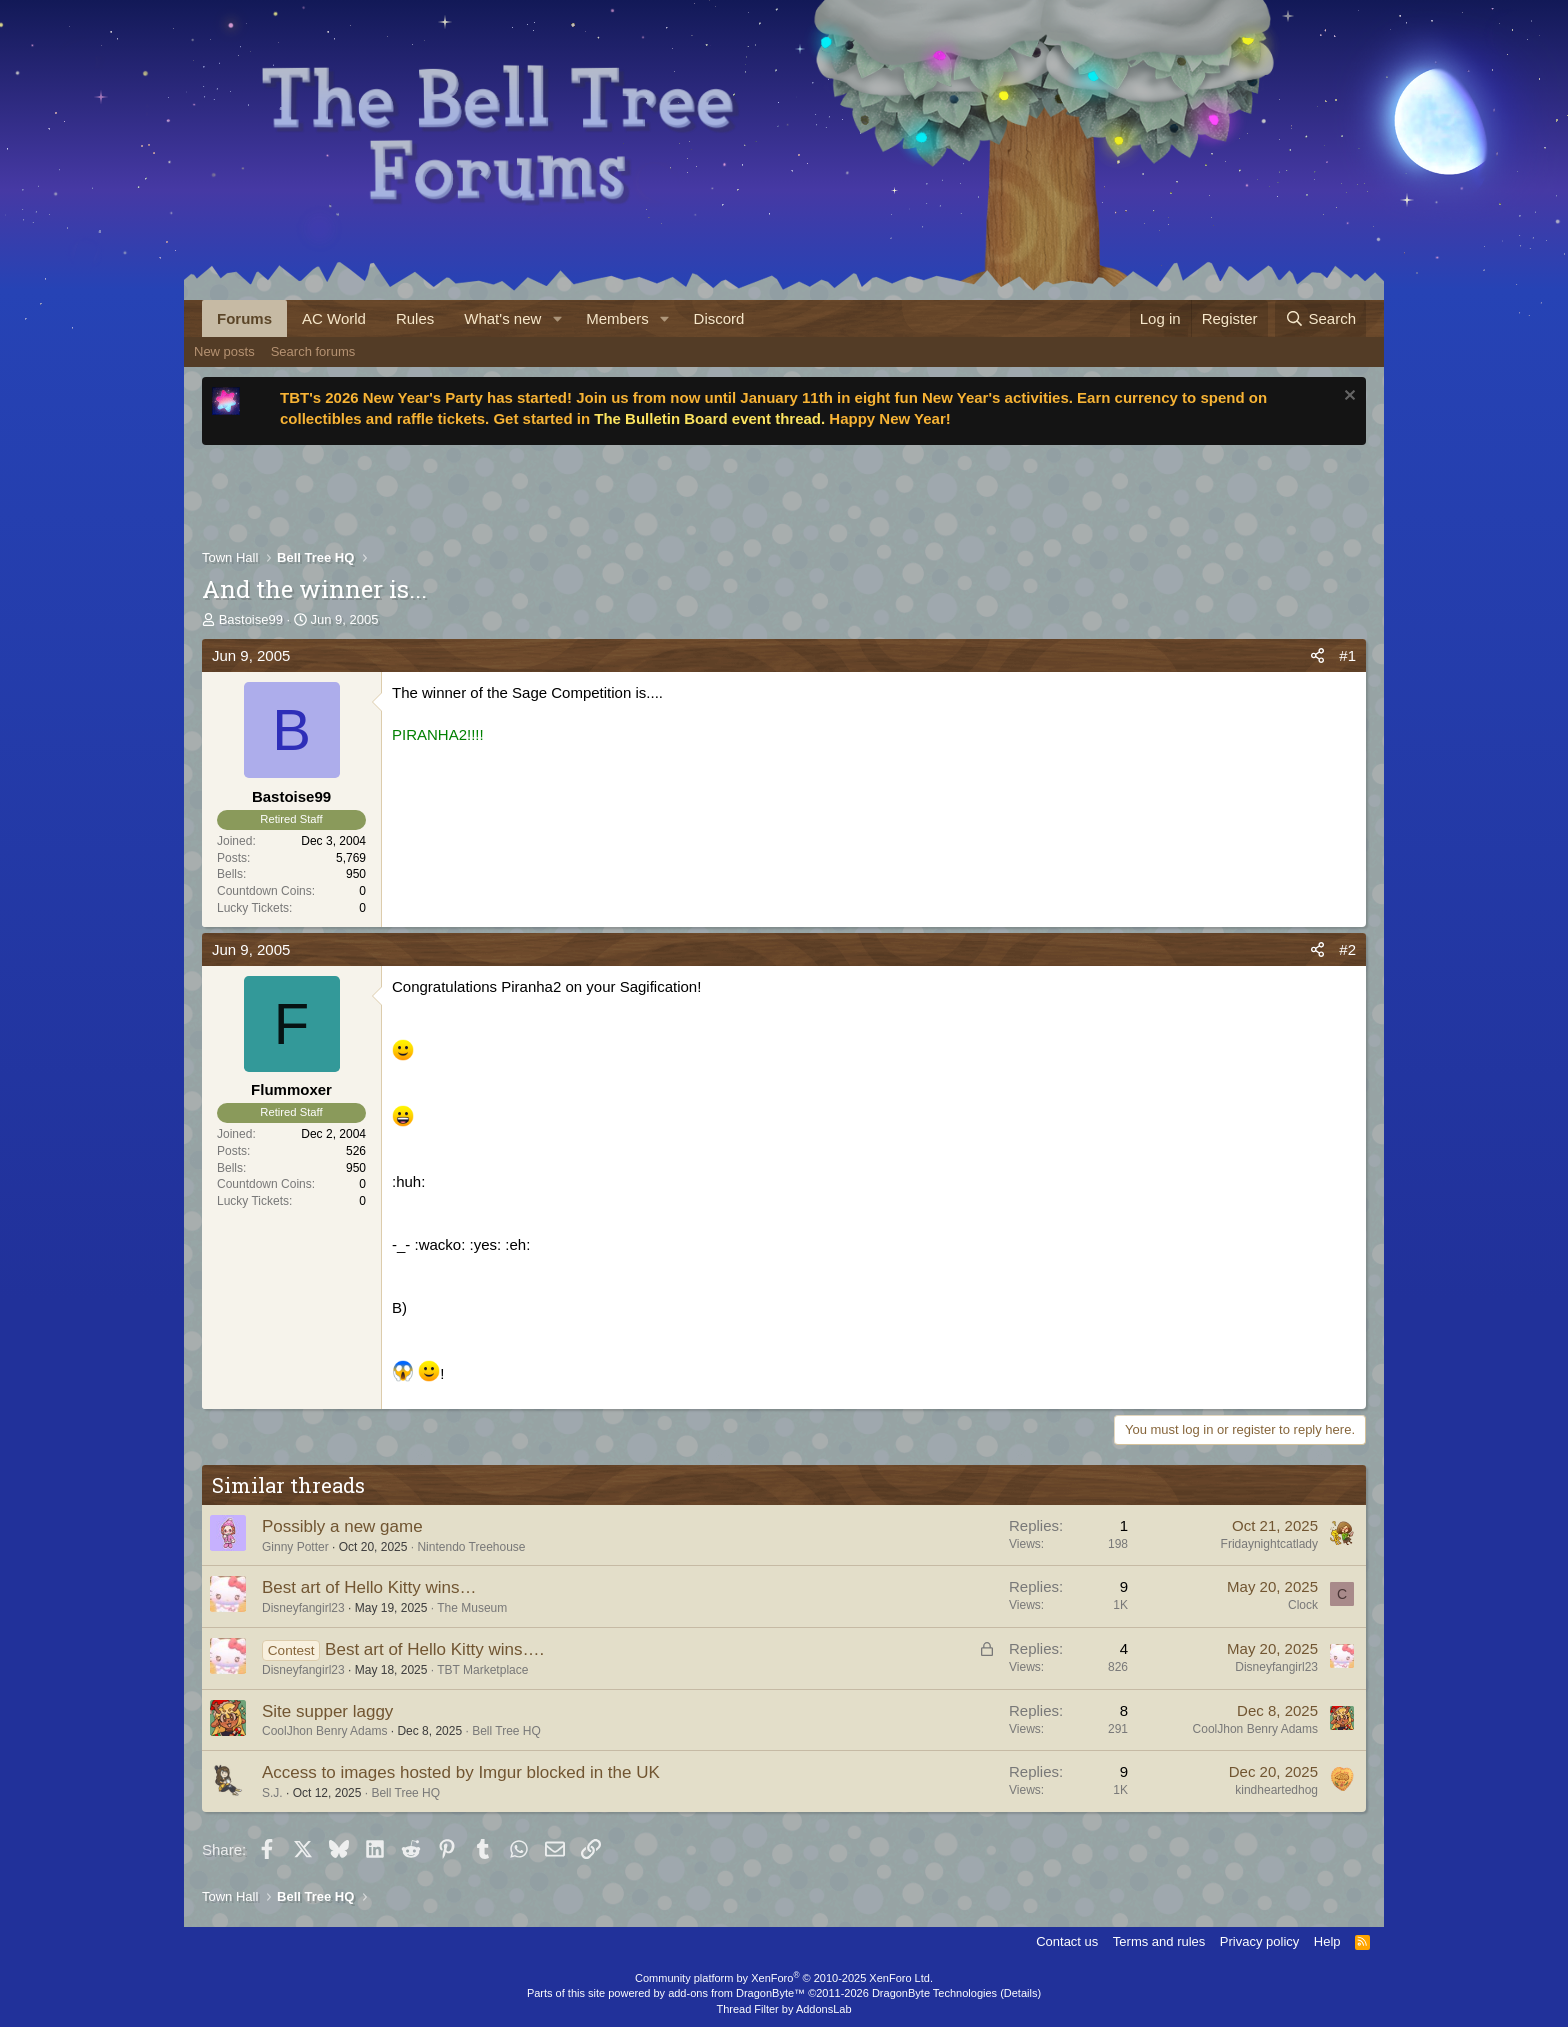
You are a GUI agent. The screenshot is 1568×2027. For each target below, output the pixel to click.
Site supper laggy (327, 1711)
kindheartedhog (1276, 1790)
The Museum (472, 1608)
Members (617, 318)
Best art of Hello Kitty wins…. (434, 1649)
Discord (719, 318)
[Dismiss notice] (1347, 397)
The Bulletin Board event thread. (709, 418)
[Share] (1317, 655)
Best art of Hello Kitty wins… (369, 1587)
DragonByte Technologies (934, 1993)
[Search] (1320, 318)
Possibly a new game (342, 1526)
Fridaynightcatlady (1269, 1544)
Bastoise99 (251, 619)
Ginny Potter (295, 1547)
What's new (502, 318)
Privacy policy (1259, 1941)
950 (356, 874)
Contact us (1067, 1941)
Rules (415, 318)
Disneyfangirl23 (303, 1608)
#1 (1347, 655)
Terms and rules (1159, 1941)
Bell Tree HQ (506, 1731)
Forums (244, 318)
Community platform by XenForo (784, 1978)
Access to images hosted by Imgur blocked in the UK (461, 1772)
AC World (334, 318)
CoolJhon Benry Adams (324, 1731)
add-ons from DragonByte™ (736, 1993)
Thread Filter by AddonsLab (783, 2009)
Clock (1303, 1605)
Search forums (313, 351)
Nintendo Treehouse (471, 1547)
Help (1327, 1941)
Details (1021, 1993)
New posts (224, 351)
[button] (557, 318)
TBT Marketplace (482, 1670)
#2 (1347, 949)
